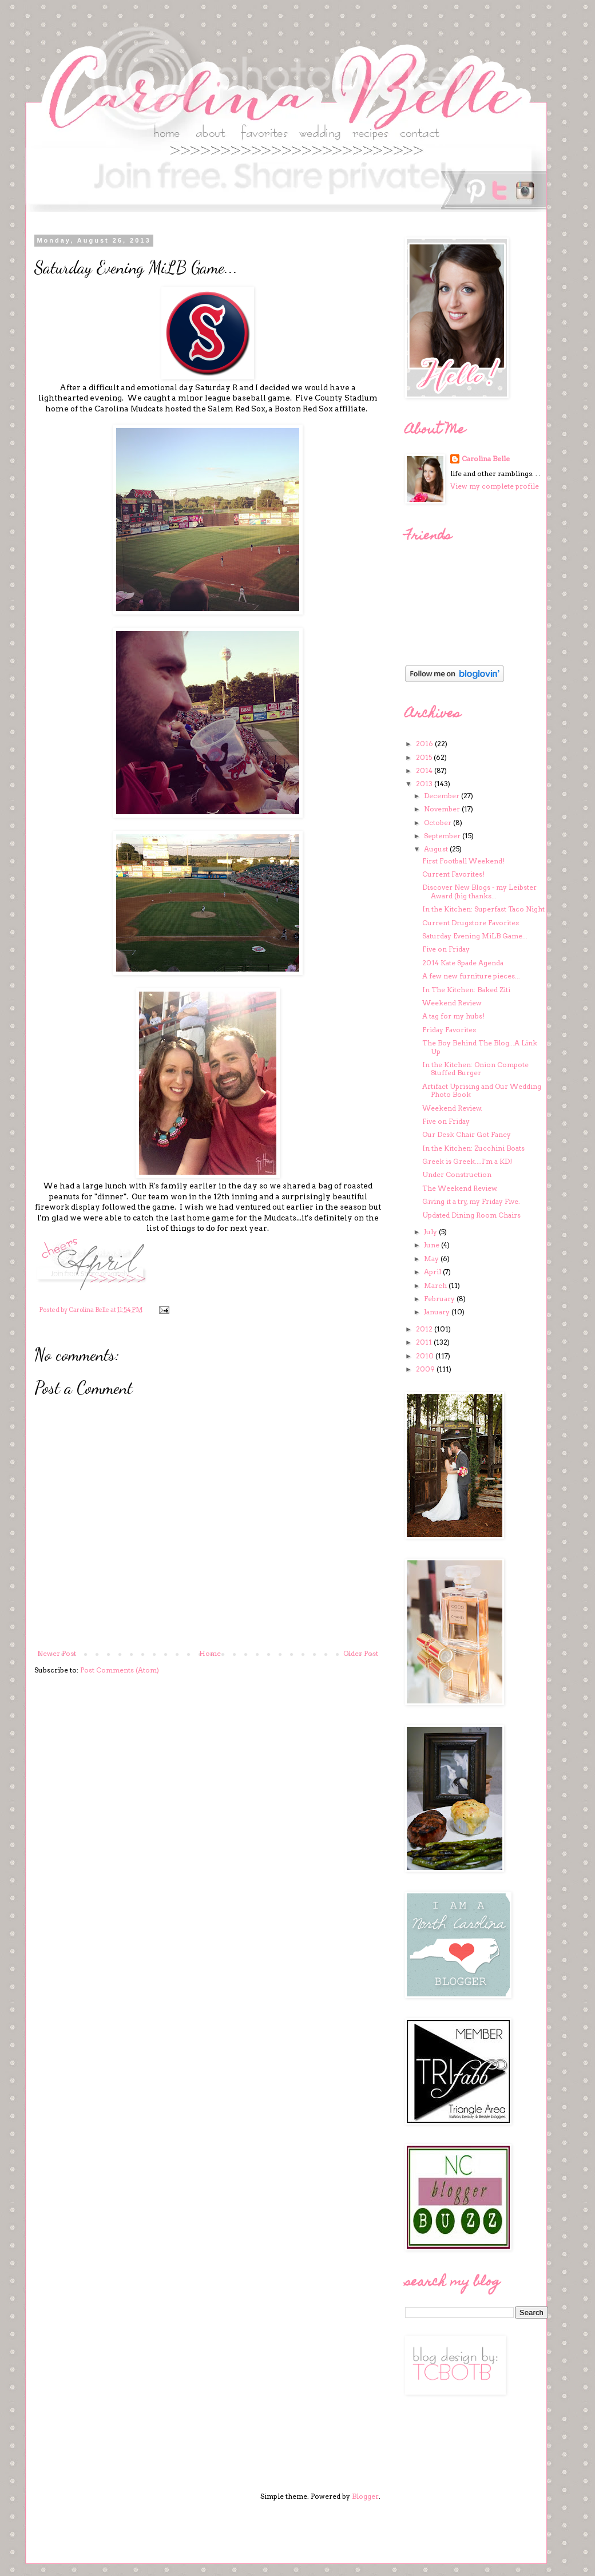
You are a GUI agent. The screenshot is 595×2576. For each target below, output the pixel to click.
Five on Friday (446, 949)
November (443, 808)
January (437, 1311)
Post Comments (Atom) (119, 1670)
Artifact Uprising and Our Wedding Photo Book (481, 1090)
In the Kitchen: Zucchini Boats (473, 1148)
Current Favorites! (453, 874)
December (442, 795)
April (433, 1271)
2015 (425, 757)
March (436, 1285)
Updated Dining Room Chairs (471, 1215)
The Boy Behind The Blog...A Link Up (479, 1047)
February (440, 1298)
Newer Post (56, 1653)
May (432, 1258)
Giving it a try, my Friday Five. (471, 1201)
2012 (425, 1329)
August (437, 849)
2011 (425, 1342)
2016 (425, 743)
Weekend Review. (452, 1108)
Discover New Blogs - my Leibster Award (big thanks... (479, 891)
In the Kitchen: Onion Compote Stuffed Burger (475, 1068)
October (438, 822)
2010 (425, 1356)
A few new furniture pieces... (471, 976)
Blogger (365, 2496)
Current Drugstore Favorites (470, 922)
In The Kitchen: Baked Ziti (466, 989)
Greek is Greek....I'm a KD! (467, 1161)
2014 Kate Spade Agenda (462, 962)
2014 (425, 770)
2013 (425, 783)
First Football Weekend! (463, 861)
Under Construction (456, 1174)
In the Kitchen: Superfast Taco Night (483, 909)
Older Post (360, 1653)
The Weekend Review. (460, 1188)
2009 (426, 1369)
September (443, 835)
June (432, 1245)
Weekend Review (452, 1002)
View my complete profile (494, 486)
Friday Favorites (449, 1029)
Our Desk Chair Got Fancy (466, 1134)
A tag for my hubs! (453, 1016)
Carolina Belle (486, 458)
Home (210, 1653)
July (431, 1231)
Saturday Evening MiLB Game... (474, 936)
